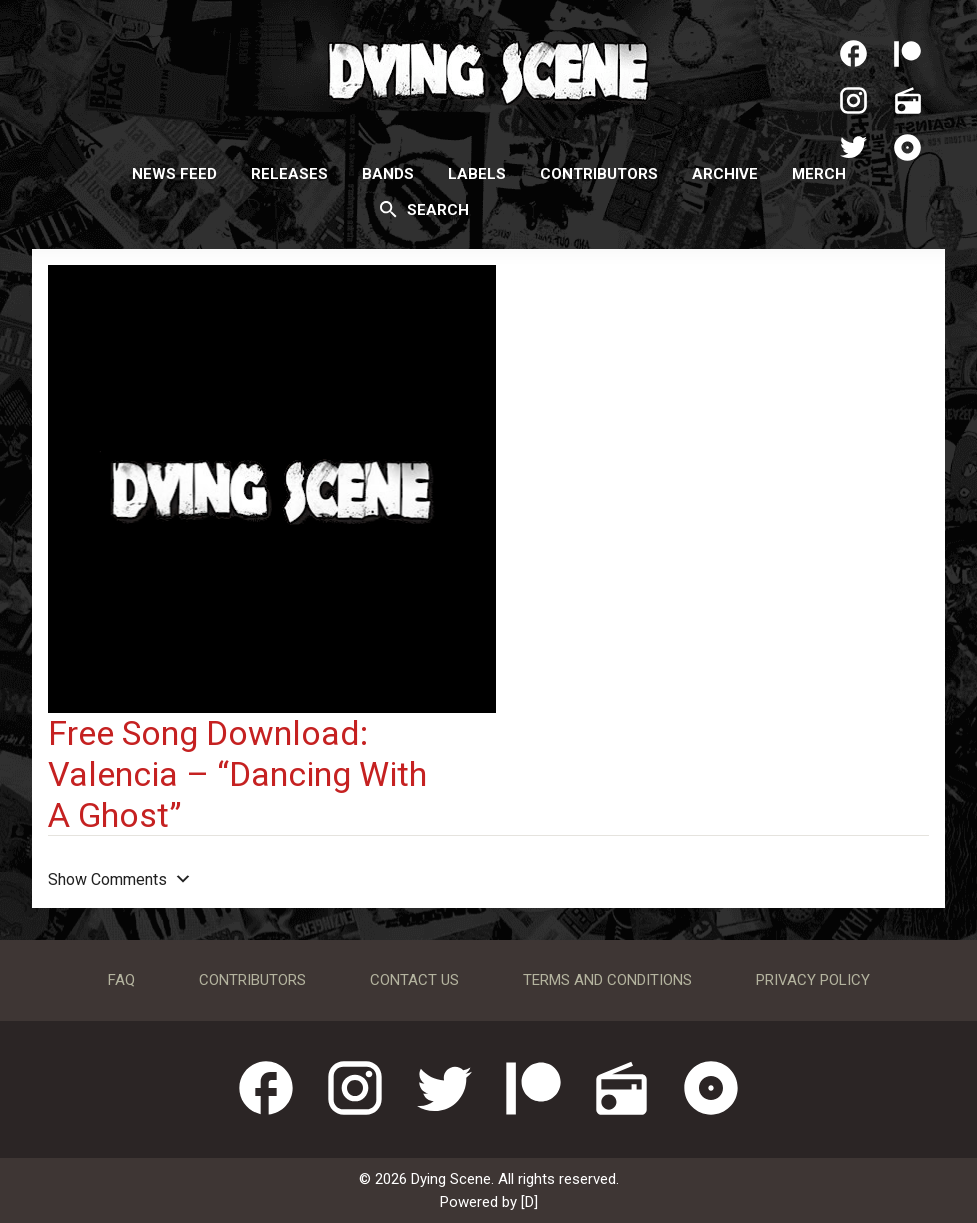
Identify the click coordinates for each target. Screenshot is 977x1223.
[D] (529, 1202)
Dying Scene (489, 70)
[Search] (388, 209)
